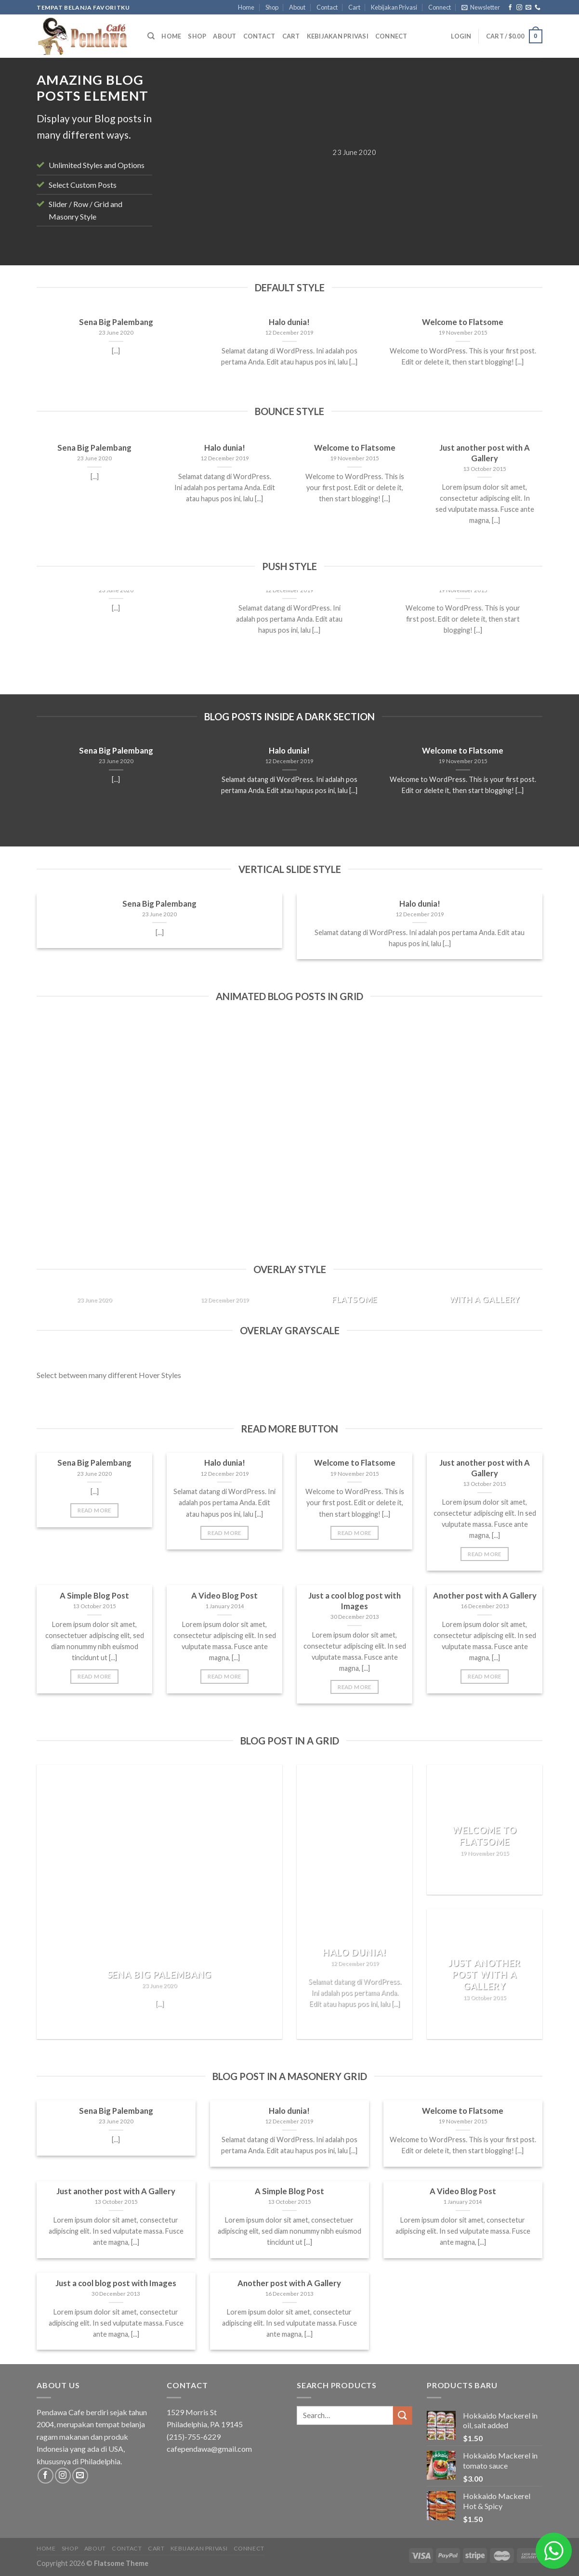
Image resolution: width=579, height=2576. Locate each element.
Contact (327, 7)
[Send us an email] (528, 7)
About (297, 7)
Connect (439, 7)
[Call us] (537, 7)
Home (246, 7)
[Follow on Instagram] (519, 7)
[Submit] (402, 2415)
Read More (94, 1510)
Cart (354, 7)
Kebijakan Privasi (394, 7)
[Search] (151, 36)
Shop (271, 7)
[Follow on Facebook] (510, 7)
